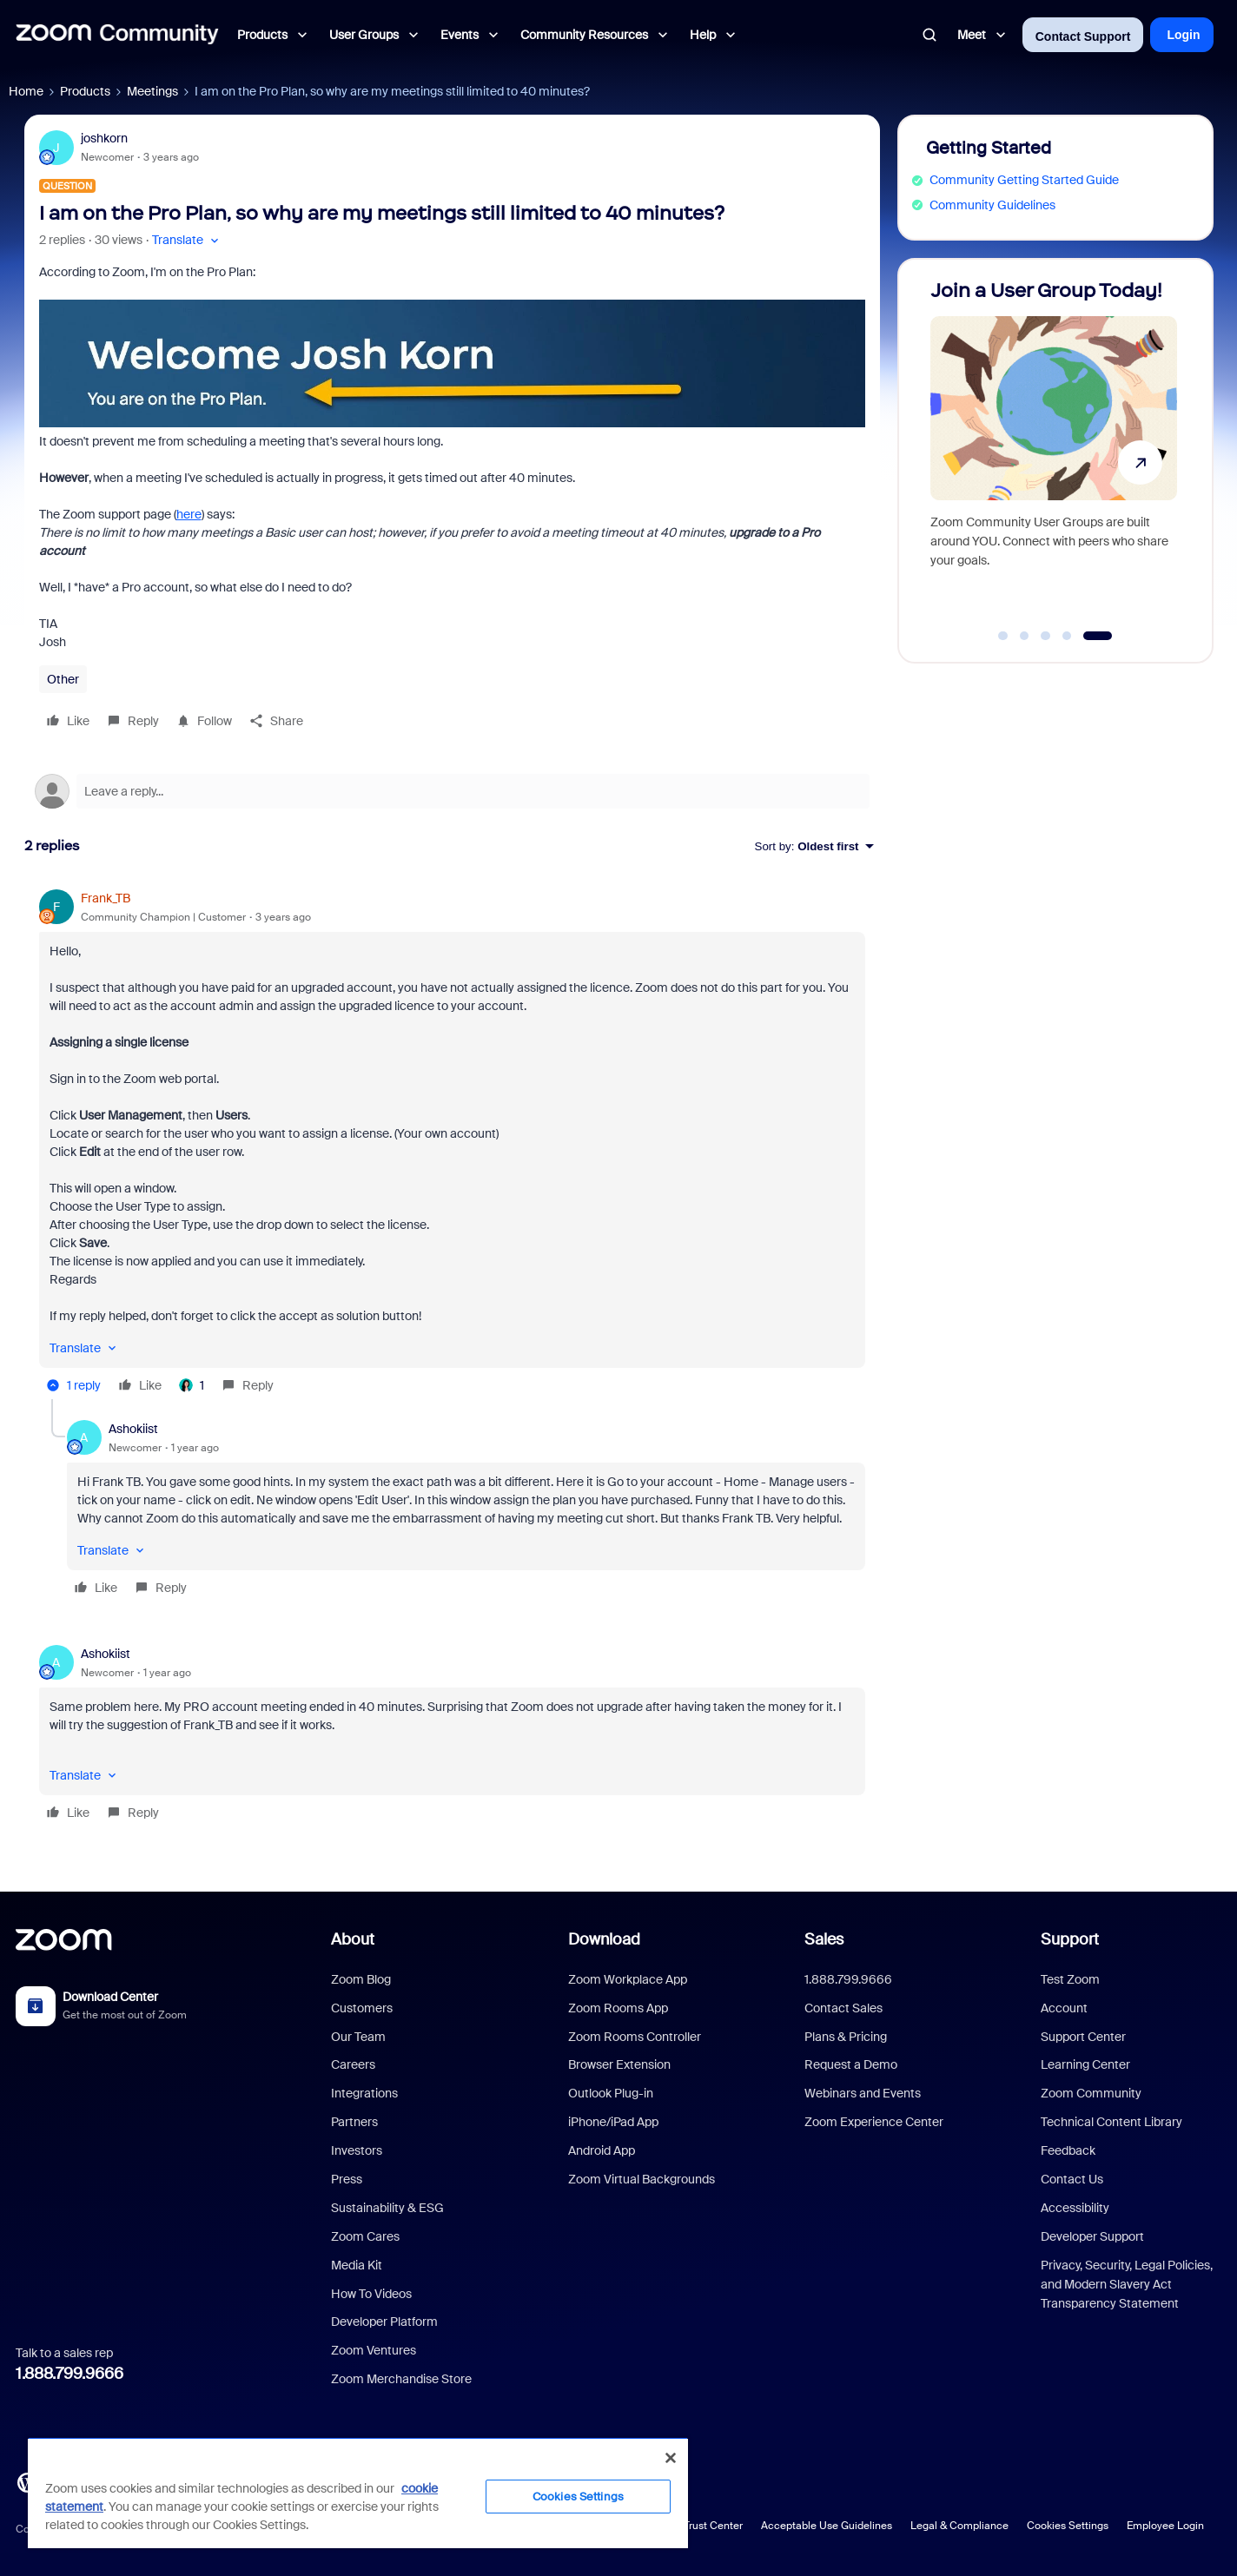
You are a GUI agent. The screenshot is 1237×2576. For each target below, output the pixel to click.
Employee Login (1165, 2526)
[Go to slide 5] (1098, 636)
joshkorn (104, 138)
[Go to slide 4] (1067, 636)
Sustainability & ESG (387, 2208)
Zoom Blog (361, 1979)
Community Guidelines (992, 205)
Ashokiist (133, 1429)
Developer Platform (384, 2321)
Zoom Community (1091, 2093)
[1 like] (191, 1385)
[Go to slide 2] (1024, 636)
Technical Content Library (1111, 2122)
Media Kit (356, 2265)
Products (85, 91)
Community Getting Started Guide (1024, 180)
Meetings (152, 91)
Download (604, 1939)
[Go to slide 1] (1003, 636)
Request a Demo (850, 2064)
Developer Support (1092, 2236)
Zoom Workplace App (627, 1979)
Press (346, 2179)
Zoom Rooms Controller (634, 2036)
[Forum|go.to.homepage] (117, 34)
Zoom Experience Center (873, 2122)
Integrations (364, 2093)
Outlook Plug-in (610, 2093)
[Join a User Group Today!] (1053, 453)
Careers (353, 2064)
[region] (358, 2492)
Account (1064, 2008)
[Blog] (27, 2481)
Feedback (1068, 2150)
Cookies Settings (1067, 2526)
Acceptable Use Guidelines (826, 2526)
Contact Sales (843, 2008)
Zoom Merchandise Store (401, 2379)
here (189, 514)
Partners (354, 2122)
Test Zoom (1070, 1979)
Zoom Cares (365, 2236)
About (352, 1939)
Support (1070, 1939)
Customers (362, 2008)
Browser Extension (619, 2064)
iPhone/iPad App (613, 2122)
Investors (356, 2150)
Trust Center (713, 2526)
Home (26, 91)
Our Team (358, 2036)
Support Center (1083, 2036)
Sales (823, 1939)
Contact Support (1083, 36)
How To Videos (371, 2294)
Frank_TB (105, 898)
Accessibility (1075, 2208)
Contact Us (1072, 2179)
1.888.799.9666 (69, 2373)
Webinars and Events (862, 2093)
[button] (187, 240)
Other (63, 679)
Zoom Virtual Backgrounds (641, 2179)
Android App (601, 2150)
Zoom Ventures (373, 2350)
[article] (452, 1144)
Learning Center (1085, 2064)
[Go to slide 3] (1046, 636)
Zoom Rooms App (618, 2008)
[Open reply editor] (452, 791)
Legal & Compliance (959, 2526)
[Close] (670, 2458)
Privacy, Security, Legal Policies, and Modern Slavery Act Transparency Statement (1127, 2284)
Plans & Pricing (845, 2036)
